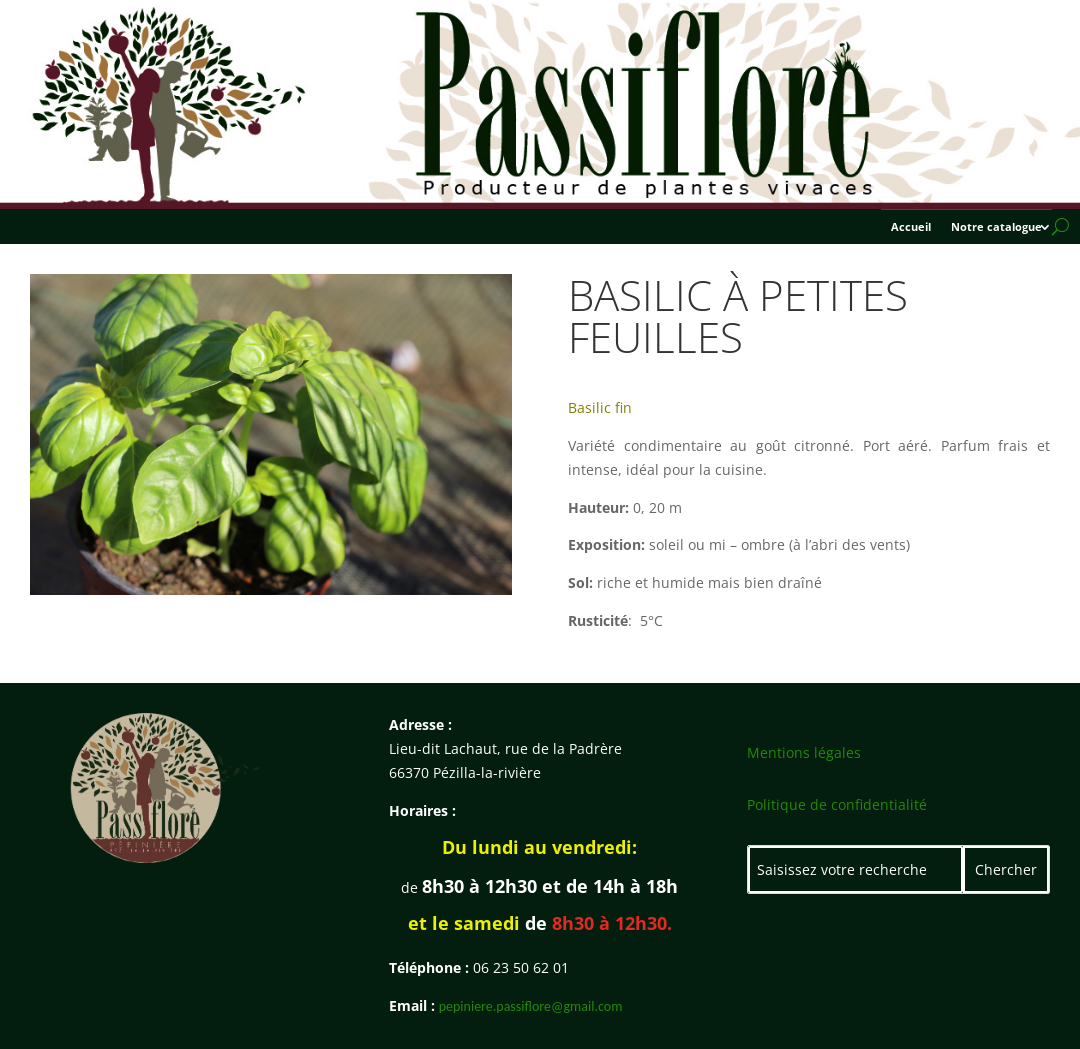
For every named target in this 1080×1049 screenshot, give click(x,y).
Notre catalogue (996, 227)
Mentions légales (804, 752)
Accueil (911, 227)
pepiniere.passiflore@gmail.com (531, 1006)
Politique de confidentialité (837, 804)
